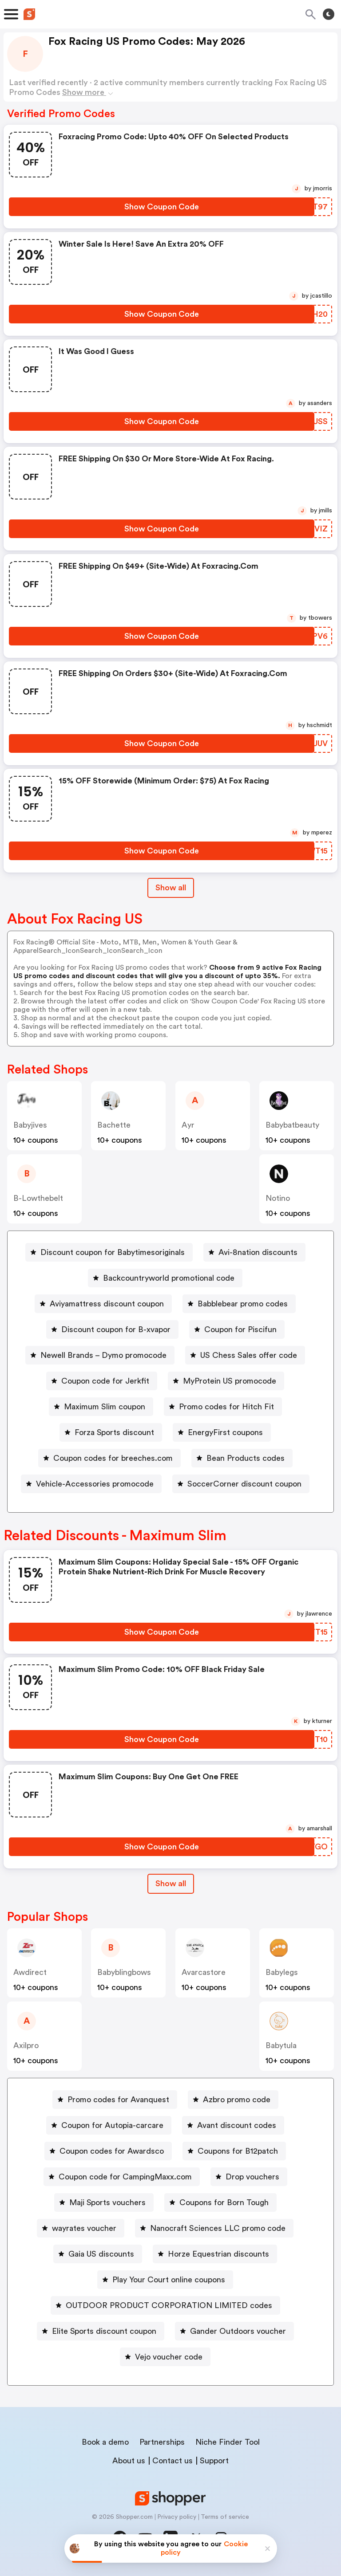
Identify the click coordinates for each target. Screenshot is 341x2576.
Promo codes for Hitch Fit (226, 1407)
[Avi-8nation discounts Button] (254, 1252)
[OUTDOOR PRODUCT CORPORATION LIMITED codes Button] (165, 2305)
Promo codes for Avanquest (118, 2100)
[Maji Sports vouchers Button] (104, 2202)
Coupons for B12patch (238, 2151)
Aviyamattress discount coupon (107, 1304)
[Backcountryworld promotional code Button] (165, 1278)
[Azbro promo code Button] (233, 2099)
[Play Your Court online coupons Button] (165, 2279)
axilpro (26, 2045)
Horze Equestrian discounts (218, 2254)
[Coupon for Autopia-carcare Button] (108, 2125)
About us (128, 2461)
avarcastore (204, 1972)
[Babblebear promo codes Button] (239, 1303)
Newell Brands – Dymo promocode (103, 1355)
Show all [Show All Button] (170, 888)
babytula (281, 2045)
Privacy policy (176, 2517)
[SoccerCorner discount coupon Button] (240, 1484)
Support (214, 2461)
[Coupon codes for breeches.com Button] (109, 1458)
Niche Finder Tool (227, 2442)
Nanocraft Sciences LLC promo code (217, 2228)
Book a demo (105, 2442)
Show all (170, 1884)
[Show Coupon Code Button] (161, 206)
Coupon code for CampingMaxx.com (125, 2177)
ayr (188, 1125)
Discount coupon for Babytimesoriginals (112, 1252)
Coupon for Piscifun (240, 1329)
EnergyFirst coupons (225, 1432)
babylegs (282, 1972)
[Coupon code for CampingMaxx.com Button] (122, 2176)
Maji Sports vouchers (107, 2202)
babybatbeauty (292, 1125)
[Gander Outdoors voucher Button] (234, 2331)
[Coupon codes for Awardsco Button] (108, 2151)
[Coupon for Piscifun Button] (237, 1329)
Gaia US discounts (101, 2254)
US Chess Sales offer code (248, 1355)
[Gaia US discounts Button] (97, 2254)
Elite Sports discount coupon (104, 2331)
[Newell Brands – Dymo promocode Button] (99, 1355)
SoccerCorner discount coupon (244, 1484)
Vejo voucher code (168, 2357)
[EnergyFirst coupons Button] (222, 1432)
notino (278, 1198)
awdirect (30, 1972)
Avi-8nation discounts (257, 1252)
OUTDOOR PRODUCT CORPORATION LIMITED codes (169, 2305)
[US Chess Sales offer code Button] (245, 1355)
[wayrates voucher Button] (80, 2228)
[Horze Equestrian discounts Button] (215, 2254)
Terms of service (225, 2517)
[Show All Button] (170, 1884)
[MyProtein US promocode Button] (226, 1381)
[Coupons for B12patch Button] (234, 2151)
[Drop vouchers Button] (248, 2176)
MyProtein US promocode (229, 1381)
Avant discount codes (236, 2125)
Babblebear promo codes (243, 1304)
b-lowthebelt (38, 1198)
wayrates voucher (84, 2228)
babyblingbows (124, 1972)
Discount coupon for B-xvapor (115, 1329)
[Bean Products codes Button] (242, 1458)
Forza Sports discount (114, 1432)
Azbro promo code (236, 2100)
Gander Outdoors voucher (238, 2331)
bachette (114, 1125)
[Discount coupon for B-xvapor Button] (112, 1329)
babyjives (30, 1125)
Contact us (172, 2461)
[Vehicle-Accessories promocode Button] (91, 1484)
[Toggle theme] (328, 14)
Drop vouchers (252, 2177)
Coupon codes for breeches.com (113, 1458)
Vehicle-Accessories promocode (95, 1484)
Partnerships (162, 2442)
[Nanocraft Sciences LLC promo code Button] (214, 2228)
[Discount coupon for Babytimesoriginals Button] (109, 1252)
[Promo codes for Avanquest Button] (114, 2099)
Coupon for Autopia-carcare (112, 2125)
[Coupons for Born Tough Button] (220, 2202)
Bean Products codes (245, 1458)
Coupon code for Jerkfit (105, 1381)
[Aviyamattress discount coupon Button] (103, 1303)
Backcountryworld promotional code (168, 1278)
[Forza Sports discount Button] (110, 1432)
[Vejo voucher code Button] (165, 2357)
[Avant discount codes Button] (233, 2125)
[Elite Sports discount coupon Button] (100, 2331)
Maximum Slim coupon (104, 1407)
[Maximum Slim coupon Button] (101, 1406)
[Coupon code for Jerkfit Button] (101, 1381)
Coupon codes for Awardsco (111, 2151)
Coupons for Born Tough (224, 2202)
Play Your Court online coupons (168, 2280)
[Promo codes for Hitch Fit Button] (223, 1406)
